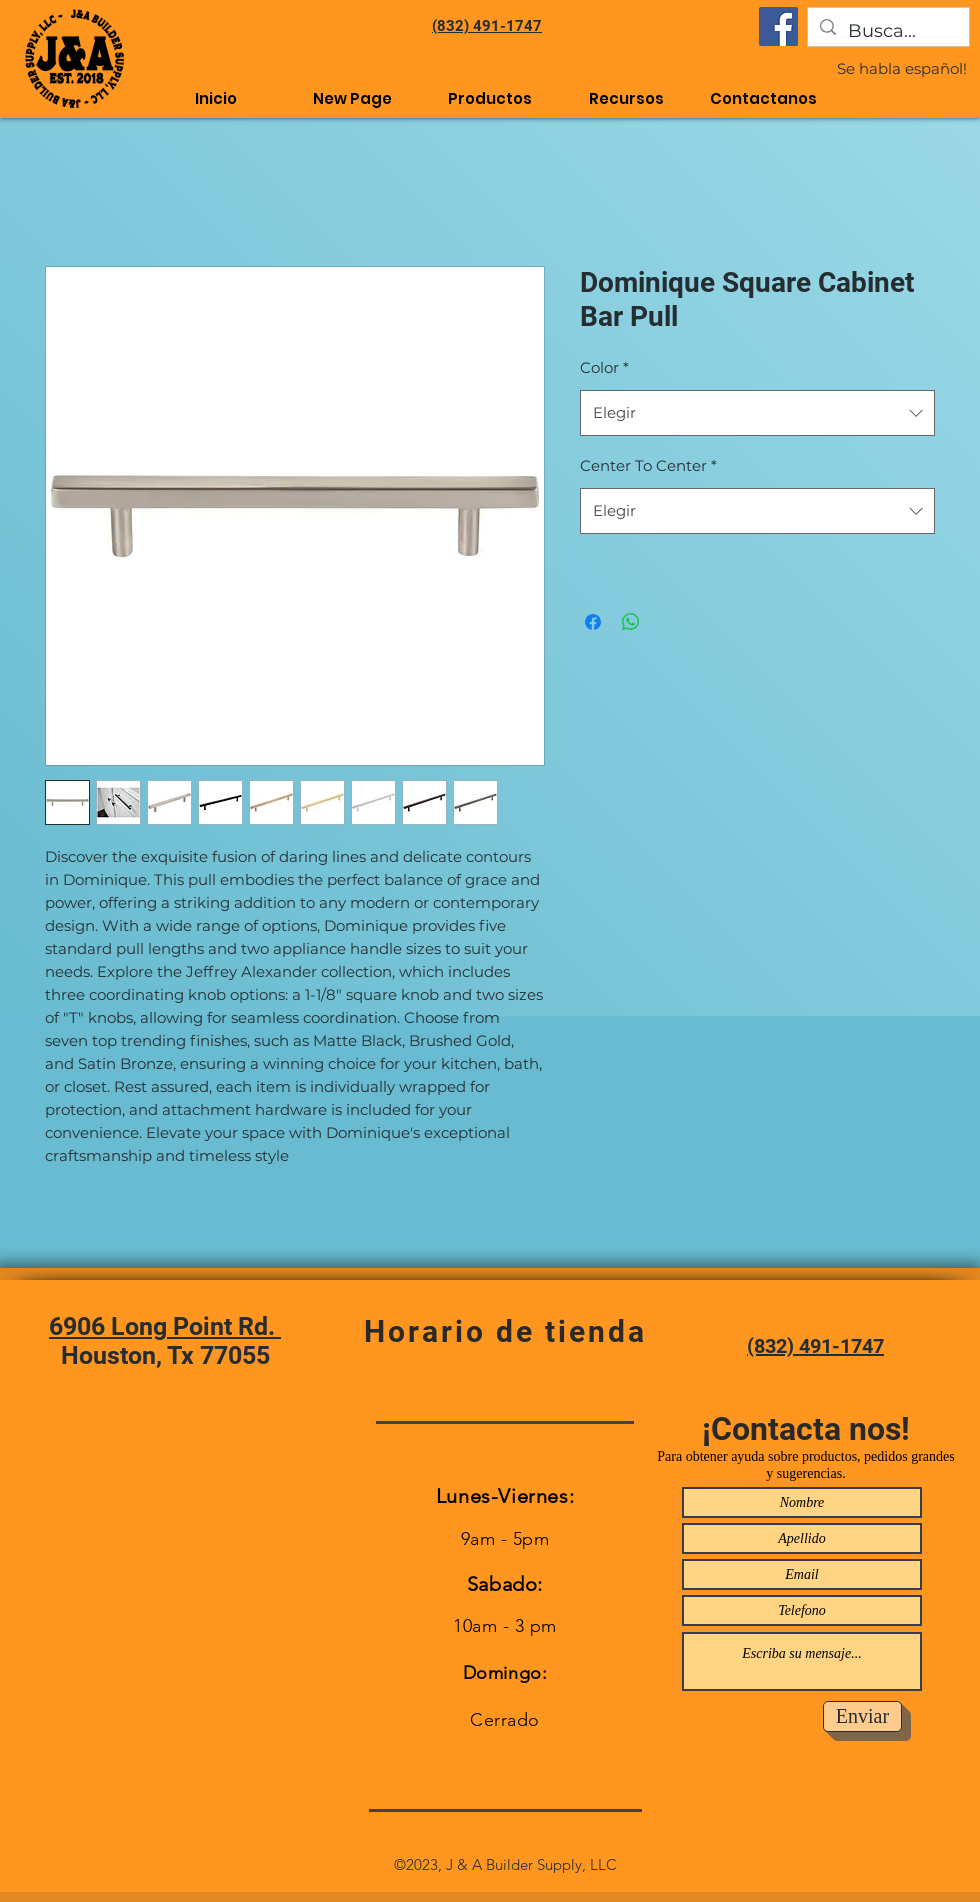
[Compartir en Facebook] (593, 622)
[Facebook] (778, 26)
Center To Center (648, 465)
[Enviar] (862, 1716)
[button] (626, 98)
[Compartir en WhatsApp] (631, 622)
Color (604, 367)
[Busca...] (887, 32)
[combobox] (757, 413)
